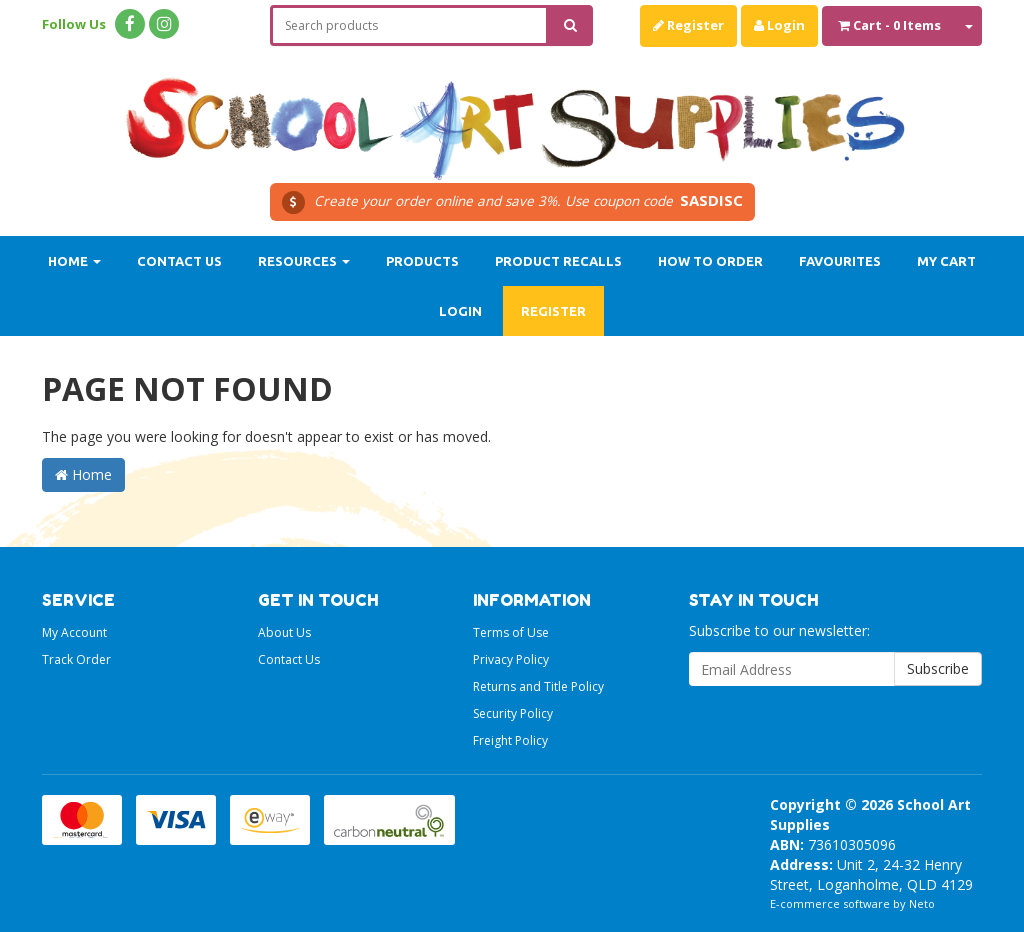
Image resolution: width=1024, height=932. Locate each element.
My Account (74, 632)
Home (74, 261)
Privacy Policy (511, 659)
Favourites (840, 261)
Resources (304, 261)
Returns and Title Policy (538, 686)
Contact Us (179, 261)
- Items (889, 25)
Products (422, 261)
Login (779, 25)
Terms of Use (511, 632)
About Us (284, 632)
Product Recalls (558, 261)
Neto (922, 903)
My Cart (946, 261)
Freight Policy (510, 740)
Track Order (76, 659)
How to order (710, 261)
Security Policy (513, 713)
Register (688, 25)
